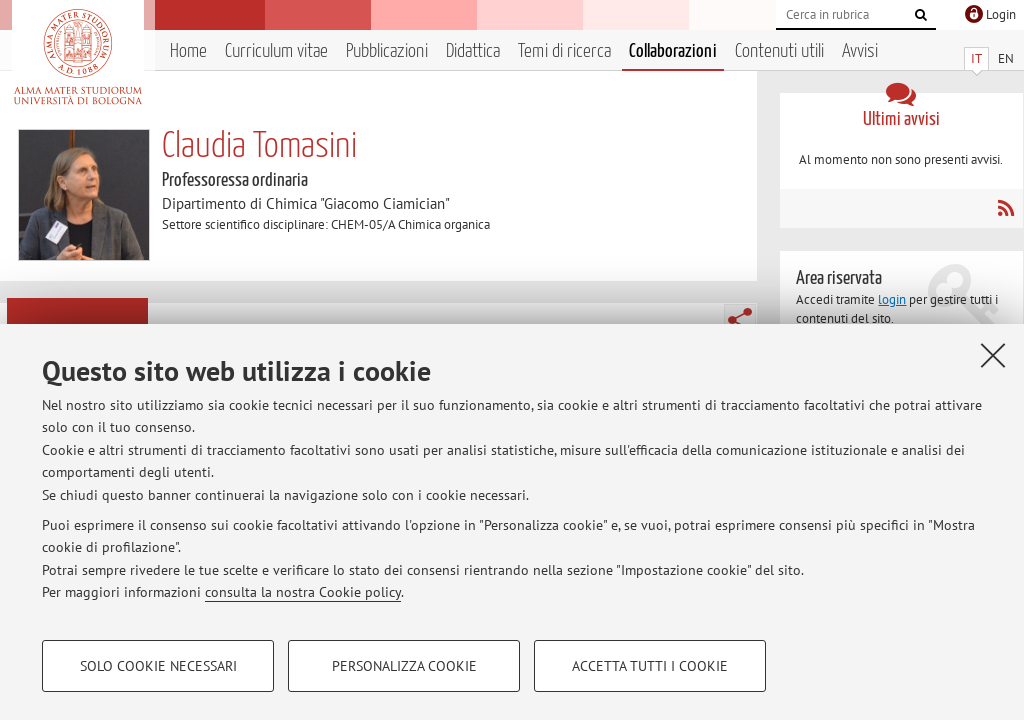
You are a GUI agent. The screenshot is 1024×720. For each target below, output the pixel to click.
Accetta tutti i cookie (650, 666)
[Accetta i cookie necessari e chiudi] (993, 355)
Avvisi (860, 51)
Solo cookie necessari (158, 666)
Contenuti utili (779, 51)
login (892, 299)
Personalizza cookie (404, 666)
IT (976, 58)
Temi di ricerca (564, 51)
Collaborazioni (673, 51)
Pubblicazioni (387, 51)
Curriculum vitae (276, 51)
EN (1006, 58)
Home (188, 51)
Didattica (473, 51)
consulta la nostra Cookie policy (303, 592)
